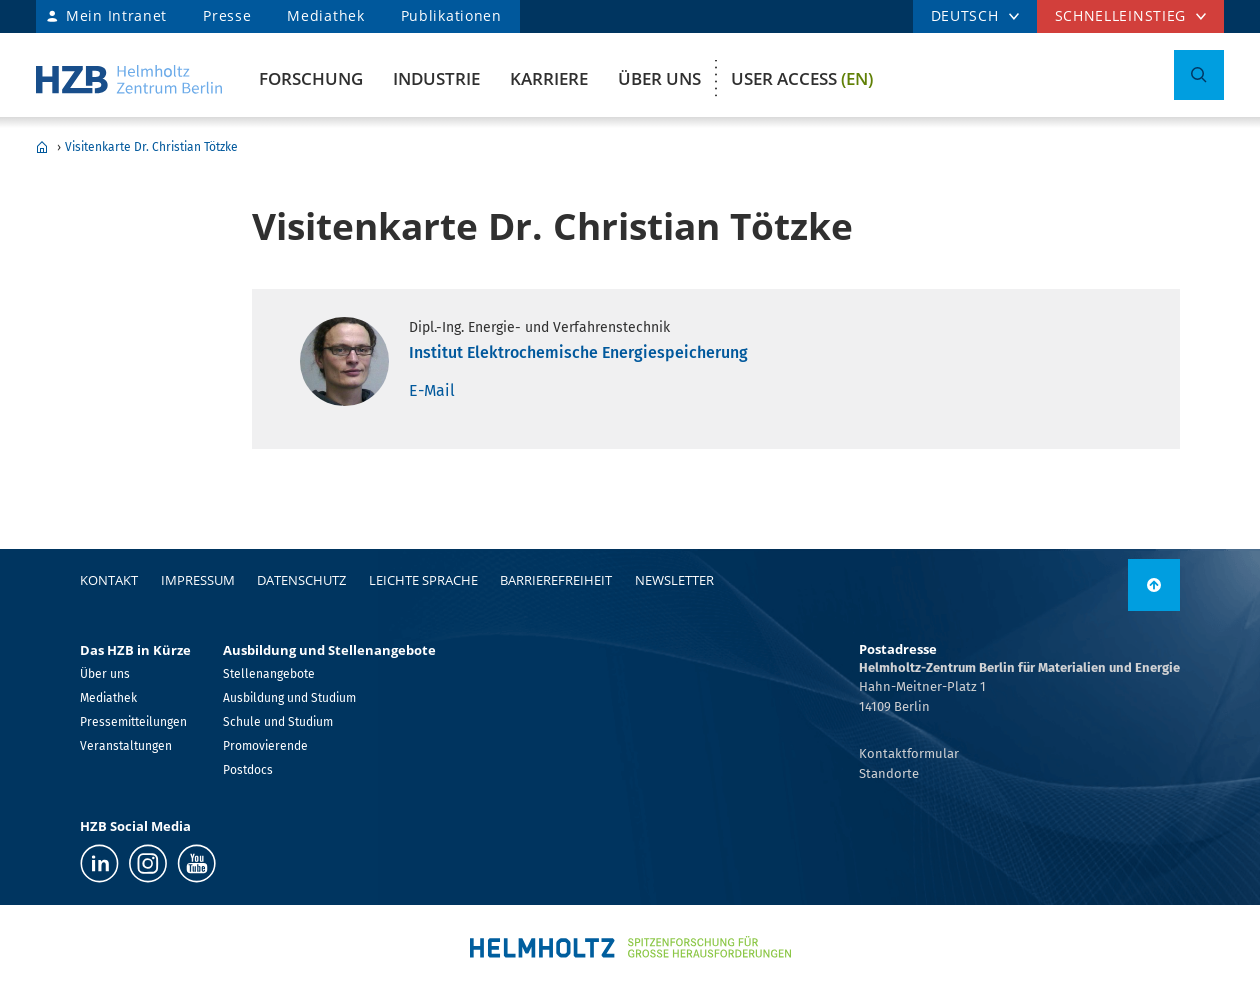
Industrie (436, 78)
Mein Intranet (116, 15)
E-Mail (432, 390)
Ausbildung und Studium (289, 698)
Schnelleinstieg (1121, 15)
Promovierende (265, 746)
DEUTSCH (965, 15)
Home (42, 147)
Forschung (311, 78)
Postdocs (248, 770)
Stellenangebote (269, 674)
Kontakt (109, 580)
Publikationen (451, 15)
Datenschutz (301, 580)
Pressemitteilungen (133, 722)
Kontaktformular (909, 753)
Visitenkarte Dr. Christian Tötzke (151, 147)
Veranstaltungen (126, 746)
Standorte (889, 773)
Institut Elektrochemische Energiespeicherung (578, 352)
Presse (227, 15)
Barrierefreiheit (556, 580)
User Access (802, 78)
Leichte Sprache (423, 580)
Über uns (659, 78)
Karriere (549, 78)
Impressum (198, 580)
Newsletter (674, 580)
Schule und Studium (278, 722)
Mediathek (325, 15)
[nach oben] (1154, 585)
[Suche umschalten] (1199, 75)
